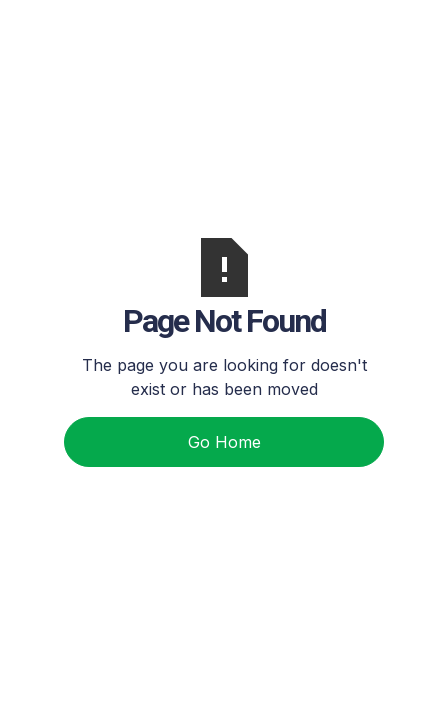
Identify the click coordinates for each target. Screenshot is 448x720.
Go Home (224, 442)
